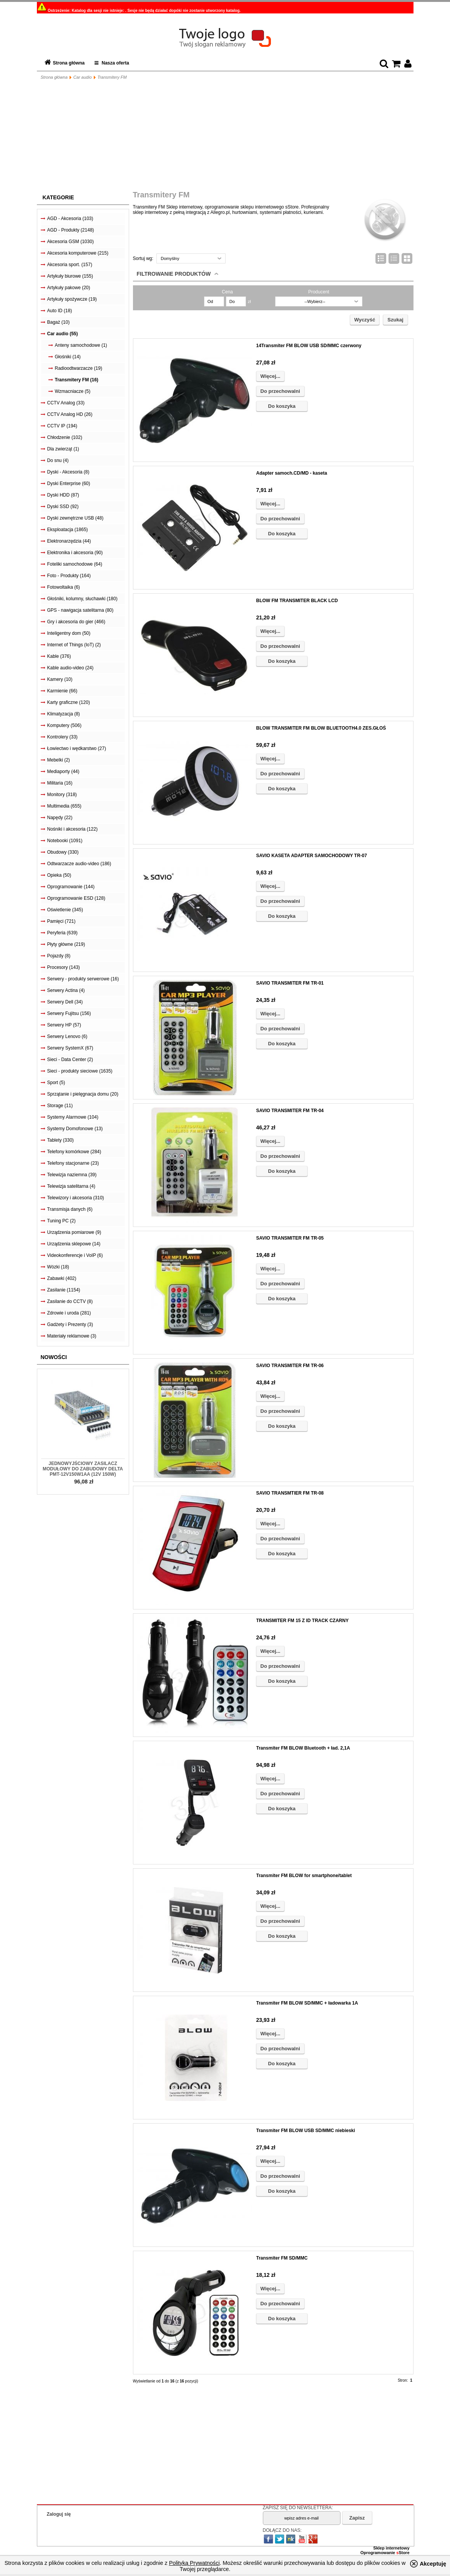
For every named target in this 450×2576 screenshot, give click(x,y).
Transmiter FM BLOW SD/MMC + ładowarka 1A (307, 2003)
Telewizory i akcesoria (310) (75, 1197)
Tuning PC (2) (61, 1220)
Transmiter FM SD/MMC (282, 2258)
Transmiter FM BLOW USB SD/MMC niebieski (305, 2130)
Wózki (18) (58, 1267)
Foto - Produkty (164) (69, 575)
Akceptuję (433, 2564)
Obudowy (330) (63, 852)
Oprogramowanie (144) (71, 886)
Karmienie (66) (62, 691)
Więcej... (271, 376)
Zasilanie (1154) (63, 1290)
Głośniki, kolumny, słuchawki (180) (82, 598)
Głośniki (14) (68, 356)
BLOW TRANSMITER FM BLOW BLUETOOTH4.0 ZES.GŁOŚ (321, 728)
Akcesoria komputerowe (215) (77, 253)
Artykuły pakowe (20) (68, 287)
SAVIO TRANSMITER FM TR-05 (290, 1238)
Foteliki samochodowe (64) (74, 564)
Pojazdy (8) (59, 956)
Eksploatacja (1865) (67, 529)
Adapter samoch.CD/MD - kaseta (291, 473)
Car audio (82, 77)
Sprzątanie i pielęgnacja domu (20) (82, 1094)
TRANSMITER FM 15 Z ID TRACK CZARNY (302, 1620)
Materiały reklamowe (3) (71, 1336)
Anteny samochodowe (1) (81, 345)
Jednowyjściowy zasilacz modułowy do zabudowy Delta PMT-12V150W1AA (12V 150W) (83, 1469)
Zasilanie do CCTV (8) (70, 1301)
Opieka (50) (59, 875)
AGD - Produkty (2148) (70, 230)
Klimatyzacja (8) (63, 714)
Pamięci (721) (61, 921)
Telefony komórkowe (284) (74, 1151)
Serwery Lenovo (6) (67, 1036)
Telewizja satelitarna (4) (71, 1186)
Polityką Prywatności (194, 2563)
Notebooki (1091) (65, 840)
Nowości (54, 1357)
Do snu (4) (58, 460)
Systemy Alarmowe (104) (72, 1117)
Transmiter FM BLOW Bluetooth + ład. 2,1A (303, 1748)
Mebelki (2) (58, 760)
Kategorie (58, 197)
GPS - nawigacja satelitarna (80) (80, 610)
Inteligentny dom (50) (69, 633)
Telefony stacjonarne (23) (73, 1163)
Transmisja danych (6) (70, 1209)
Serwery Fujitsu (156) (69, 1013)
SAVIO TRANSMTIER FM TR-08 (290, 1493)
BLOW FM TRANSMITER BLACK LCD (297, 600)
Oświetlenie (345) (65, 909)
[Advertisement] (225, 136)
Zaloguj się (59, 2514)
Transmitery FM (112, 77)
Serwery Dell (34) (65, 1002)
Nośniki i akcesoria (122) (72, 829)
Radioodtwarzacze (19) (78, 368)
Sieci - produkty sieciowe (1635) (80, 1071)
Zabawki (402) (61, 1278)
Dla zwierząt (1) (63, 449)
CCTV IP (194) (62, 426)
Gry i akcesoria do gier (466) (76, 621)
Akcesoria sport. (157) (69, 264)
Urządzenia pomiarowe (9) (74, 1232)
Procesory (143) (63, 967)
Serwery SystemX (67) (70, 1048)
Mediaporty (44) (63, 771)
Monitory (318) (62, 794)
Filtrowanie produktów (174, 274)
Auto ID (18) (59, 310)
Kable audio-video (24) (70, 667)
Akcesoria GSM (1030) (70, 241)
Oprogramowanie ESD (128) (76, 898)
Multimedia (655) (64, 806)
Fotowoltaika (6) (63, 587)
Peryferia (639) (62, 932)
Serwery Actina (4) (66, 990)
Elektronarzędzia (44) (69, 541)
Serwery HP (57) (64, 1025)
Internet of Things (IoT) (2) (74, 644)
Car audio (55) (62, 333)
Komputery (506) (64, 725)
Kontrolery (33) (62, 737)
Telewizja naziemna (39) (72, 1174)
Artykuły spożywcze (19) (72, 299)
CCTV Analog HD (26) (70, 414)
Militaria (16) (60, 783)
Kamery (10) (60, 679)
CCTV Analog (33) (66, 403)
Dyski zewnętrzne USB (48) (75, 518)
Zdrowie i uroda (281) (69, 1313)
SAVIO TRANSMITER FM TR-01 (290, 983)
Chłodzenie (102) (64, 437)
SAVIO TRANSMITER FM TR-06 (290, 1365)
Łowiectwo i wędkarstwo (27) (76, 748)
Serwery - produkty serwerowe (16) (83, 979)
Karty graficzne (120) (68, 702)
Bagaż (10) (58, 322)
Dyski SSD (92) (63, 506)
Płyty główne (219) (66, 944)
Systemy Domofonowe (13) (75, 1128)
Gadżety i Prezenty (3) (70, 1324)
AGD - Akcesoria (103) (70, 218)
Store (402, 2552)
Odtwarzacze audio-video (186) (79, 863)
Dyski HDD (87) (63, 495)
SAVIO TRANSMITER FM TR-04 (290, 1110)
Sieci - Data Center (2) (70, 1059)
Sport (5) (56, 1082)
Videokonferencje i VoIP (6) (75, 1255)
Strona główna (69, 63)
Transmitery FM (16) (76, 379)
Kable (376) (59, 656)
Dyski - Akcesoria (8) (68, 472)
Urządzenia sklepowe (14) (74, 1244)
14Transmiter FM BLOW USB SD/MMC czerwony (309, 345)
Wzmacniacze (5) (73, 391)
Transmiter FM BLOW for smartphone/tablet (304, 1875)
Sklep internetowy (391, 2548)
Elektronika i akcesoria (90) (75, 552)
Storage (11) (60, 1105)
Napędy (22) (60, 817)
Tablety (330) (60, 1140)
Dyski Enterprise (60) (68, 483)
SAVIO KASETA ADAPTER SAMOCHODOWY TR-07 (311, 855)
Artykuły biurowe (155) (70, 276)
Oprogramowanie (378, 2552)
